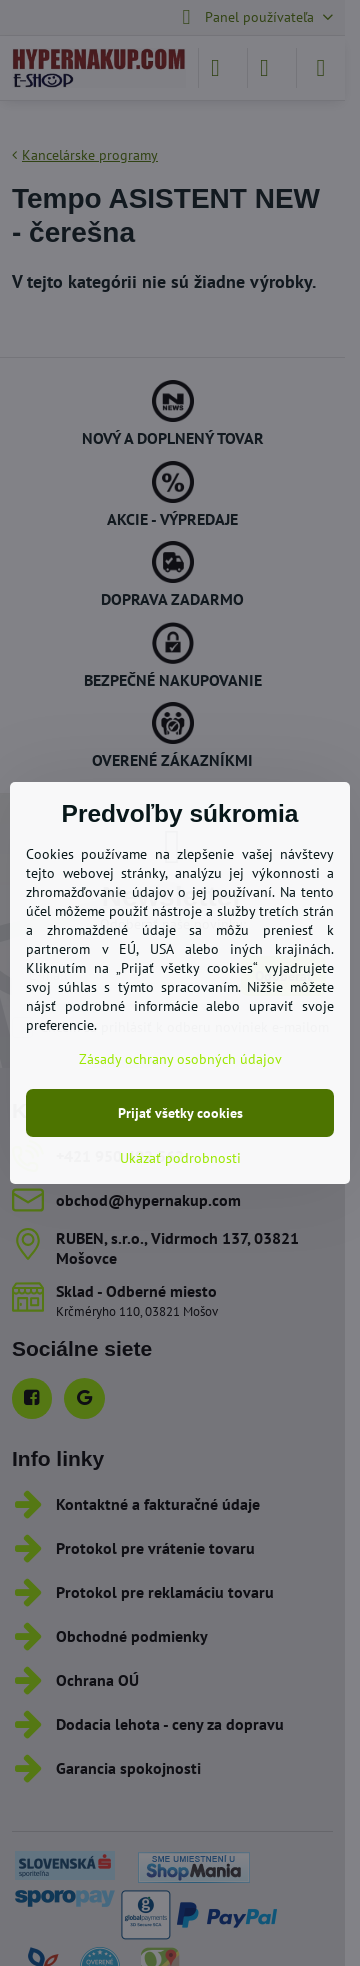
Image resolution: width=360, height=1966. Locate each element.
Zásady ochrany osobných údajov (180, 1059)
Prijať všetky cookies (180, 1113)
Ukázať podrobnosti (180, 1158)
